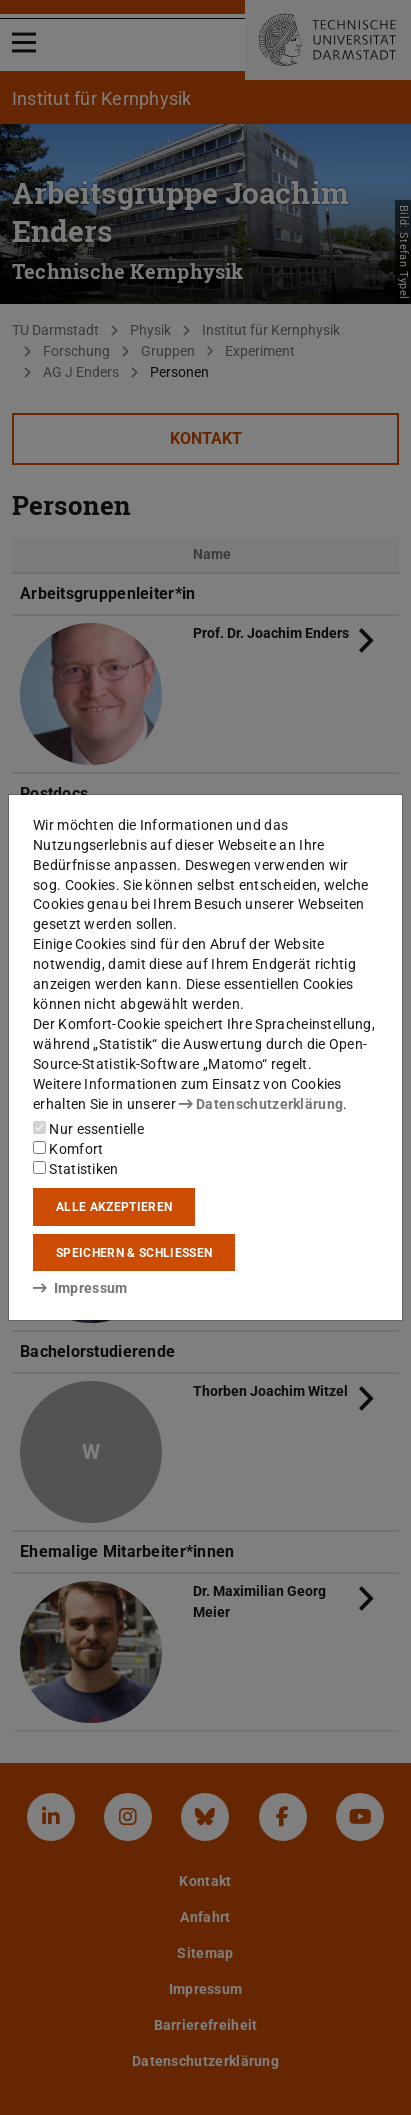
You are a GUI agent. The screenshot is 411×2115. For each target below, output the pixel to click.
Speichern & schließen (134, 1253)
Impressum (80, 1288)
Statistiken (76, 1169)
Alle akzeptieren (114, 1207)
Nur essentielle (88, 1129)
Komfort (68, 1149)
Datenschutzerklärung (261, 1104)
